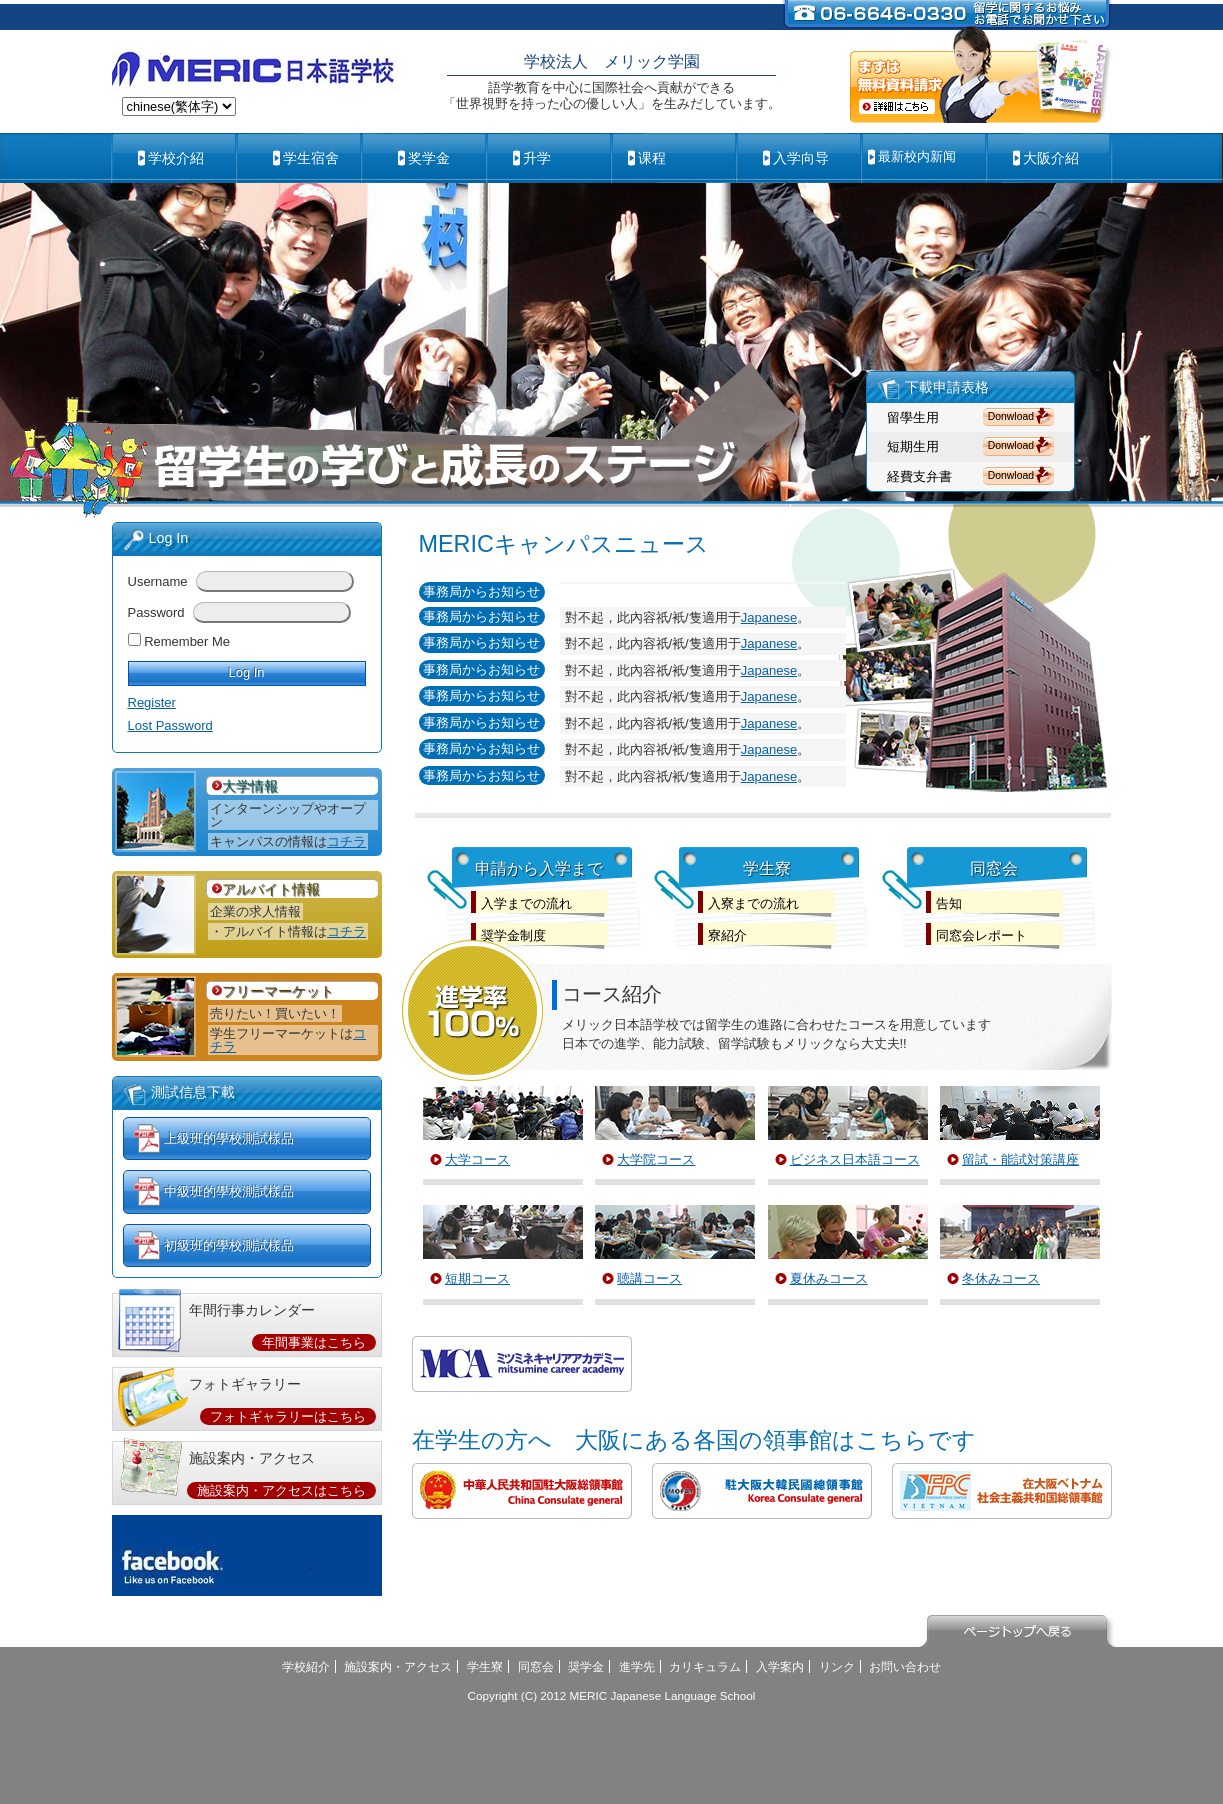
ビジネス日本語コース (855, 1159)
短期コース (477, 1278)
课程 (652, 158)
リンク (837, 1666)
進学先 (637, 1666)
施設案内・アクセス (398, 1666)
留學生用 (913, 417)
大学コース (477, 1159)
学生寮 (485, 1666)
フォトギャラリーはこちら (288, 1416)
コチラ (346, 841)
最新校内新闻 (917, 156)
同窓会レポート (981, 935)
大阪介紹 (1051, 158)
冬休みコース (1001, 1278)
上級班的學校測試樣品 (229, 1138)
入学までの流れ (526, 903)
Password (156, 612)
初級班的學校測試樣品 (229, 1245)
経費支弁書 (919, 476)
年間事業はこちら (314, 1342)
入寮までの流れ (753, 903)
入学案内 (780, 1666)
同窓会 (536, 1666)
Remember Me (187, 641)
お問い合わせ (905, 1666)
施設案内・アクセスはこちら (281, 1490)
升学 (537, 158)
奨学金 (586, 1666)
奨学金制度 (513, 935)
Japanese (769, 617)
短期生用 (913, 446)
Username (158, 581)
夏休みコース (829, 1278)
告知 (949, 903)
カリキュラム (705, 1666)
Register (152, 702)
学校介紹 (176, 158)
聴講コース (649, 1278)
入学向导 (801, 158)
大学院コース (656, 1159)
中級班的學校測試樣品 (229, 1191)
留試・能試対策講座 (1020, 1159)
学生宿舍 (311, 158)
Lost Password (170, 725)
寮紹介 (727, 935)
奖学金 (429, 158)
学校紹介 (306, 1666)
